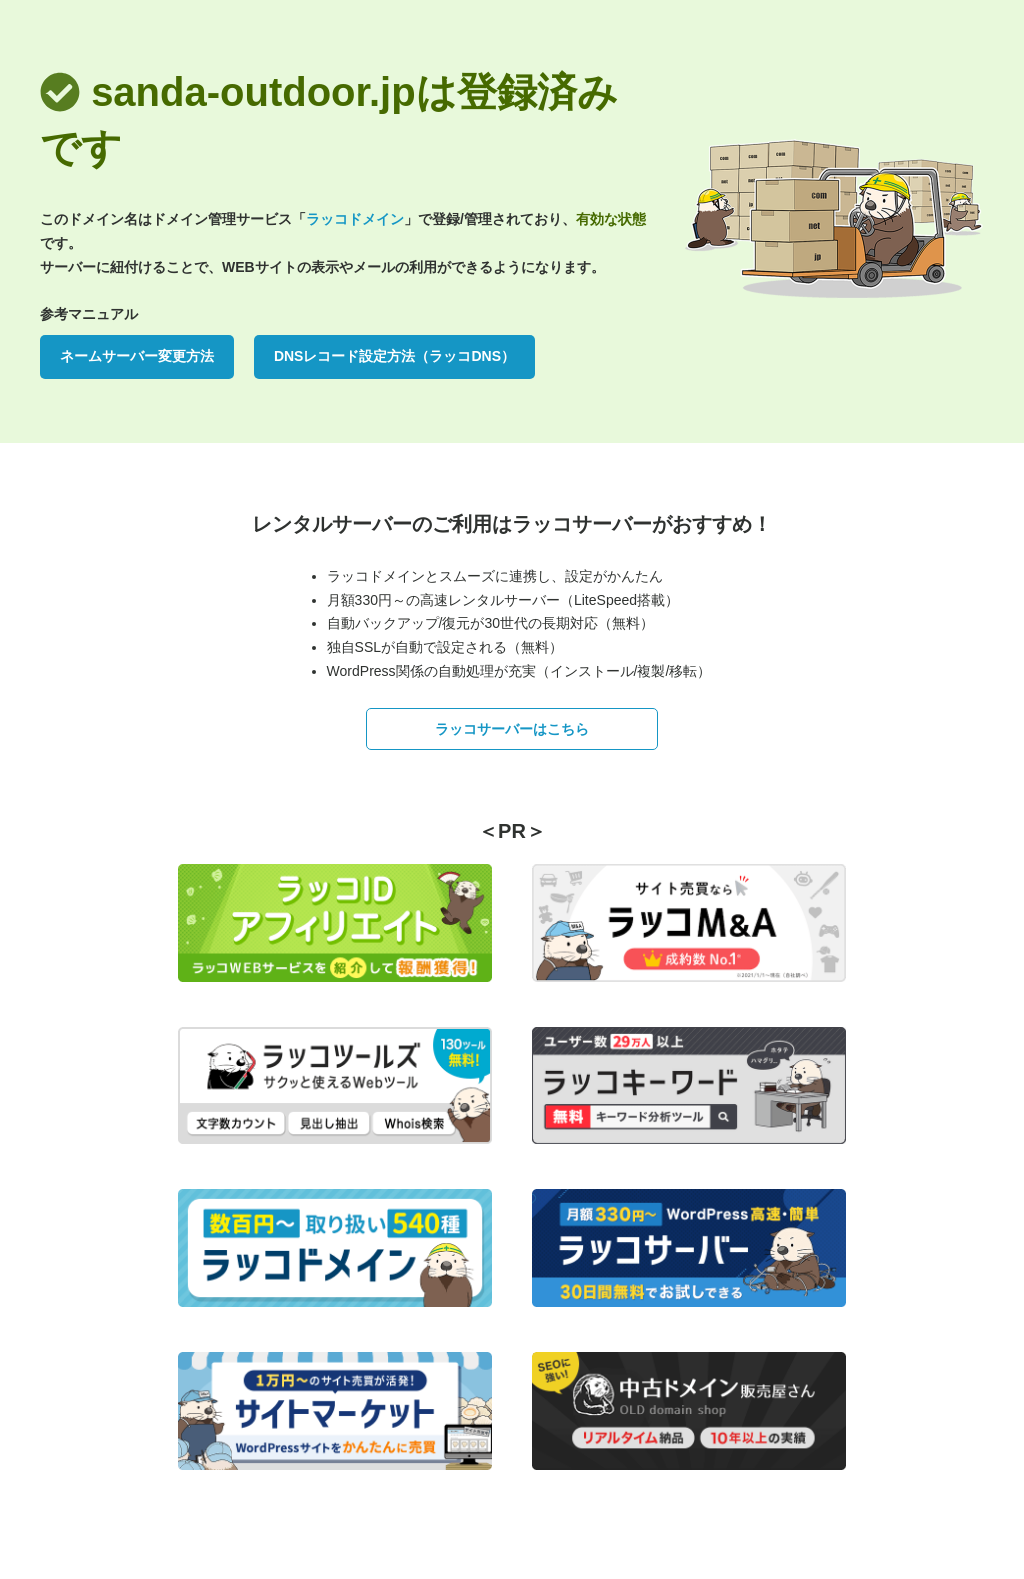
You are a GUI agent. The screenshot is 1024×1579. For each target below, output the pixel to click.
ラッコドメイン (355, 219)
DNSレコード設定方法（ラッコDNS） (394, 356)
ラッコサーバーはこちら (512, 729)
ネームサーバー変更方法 (137, 356)
